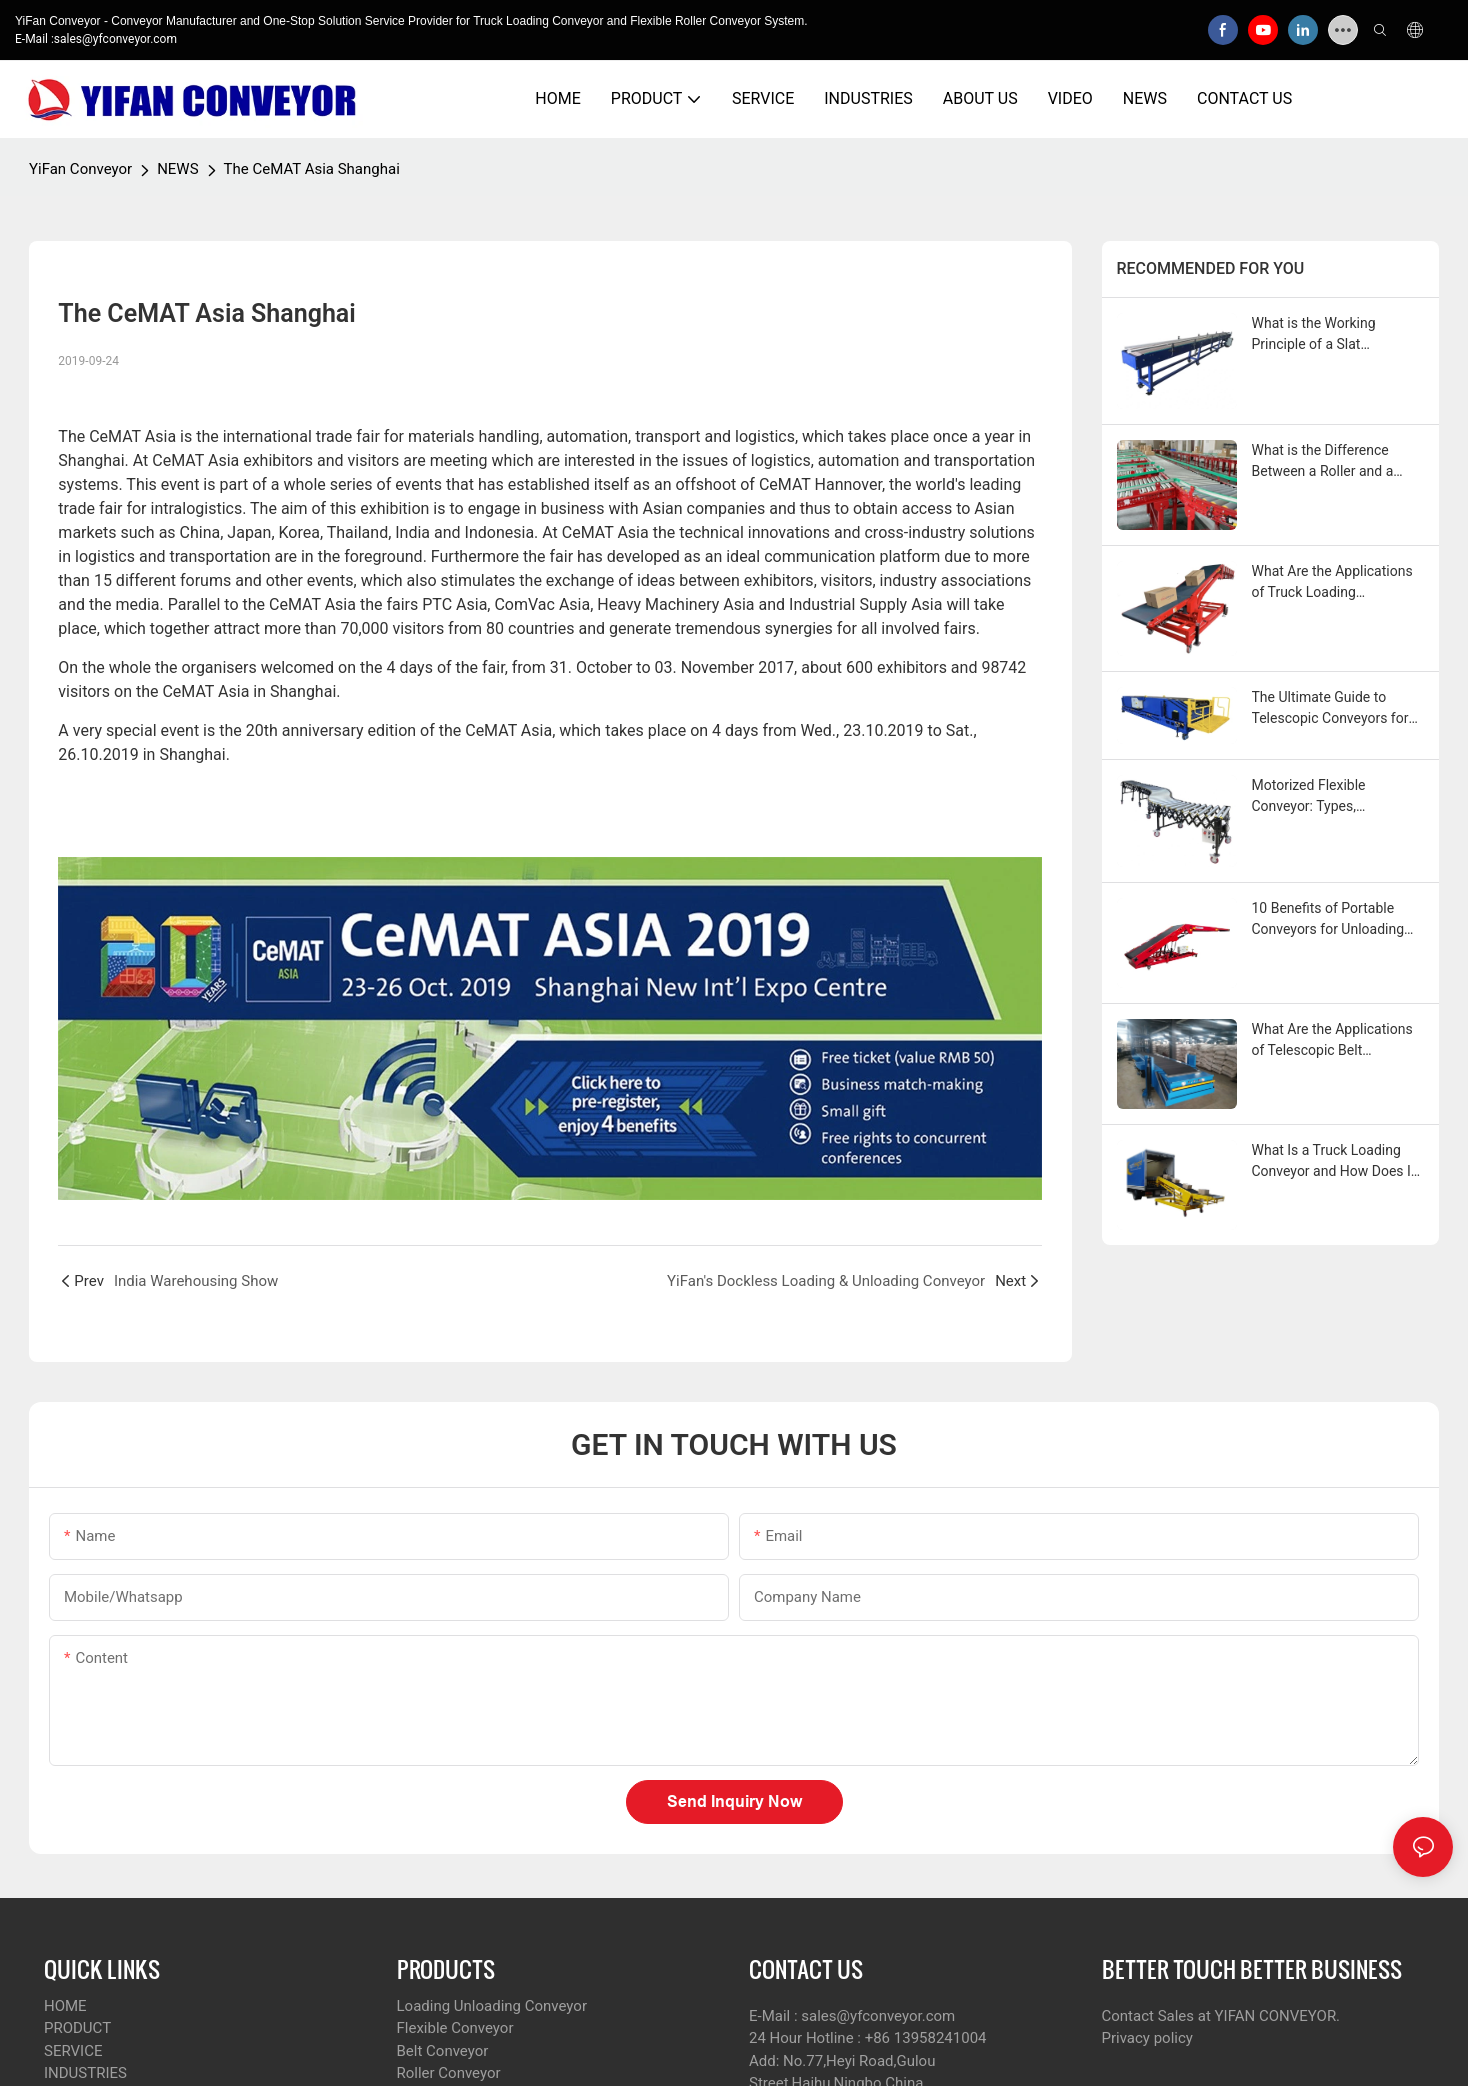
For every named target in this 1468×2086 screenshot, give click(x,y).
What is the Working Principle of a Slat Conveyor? (1314, 335)
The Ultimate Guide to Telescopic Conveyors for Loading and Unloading (1330, 709)
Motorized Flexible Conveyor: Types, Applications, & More (1316, 797)
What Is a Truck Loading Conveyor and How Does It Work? (1334, 1162)
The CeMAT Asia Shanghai (312, 169)
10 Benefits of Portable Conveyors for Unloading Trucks (1328, 920)
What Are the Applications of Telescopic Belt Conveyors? (1332, 1041)
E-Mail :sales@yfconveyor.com (96, 39)
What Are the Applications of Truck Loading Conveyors (1332, 583)
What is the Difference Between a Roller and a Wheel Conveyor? (1323, 462)
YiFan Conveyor (80, 169)
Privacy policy (1147, 2038)
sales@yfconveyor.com (878, 2016)
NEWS (177, 169)
